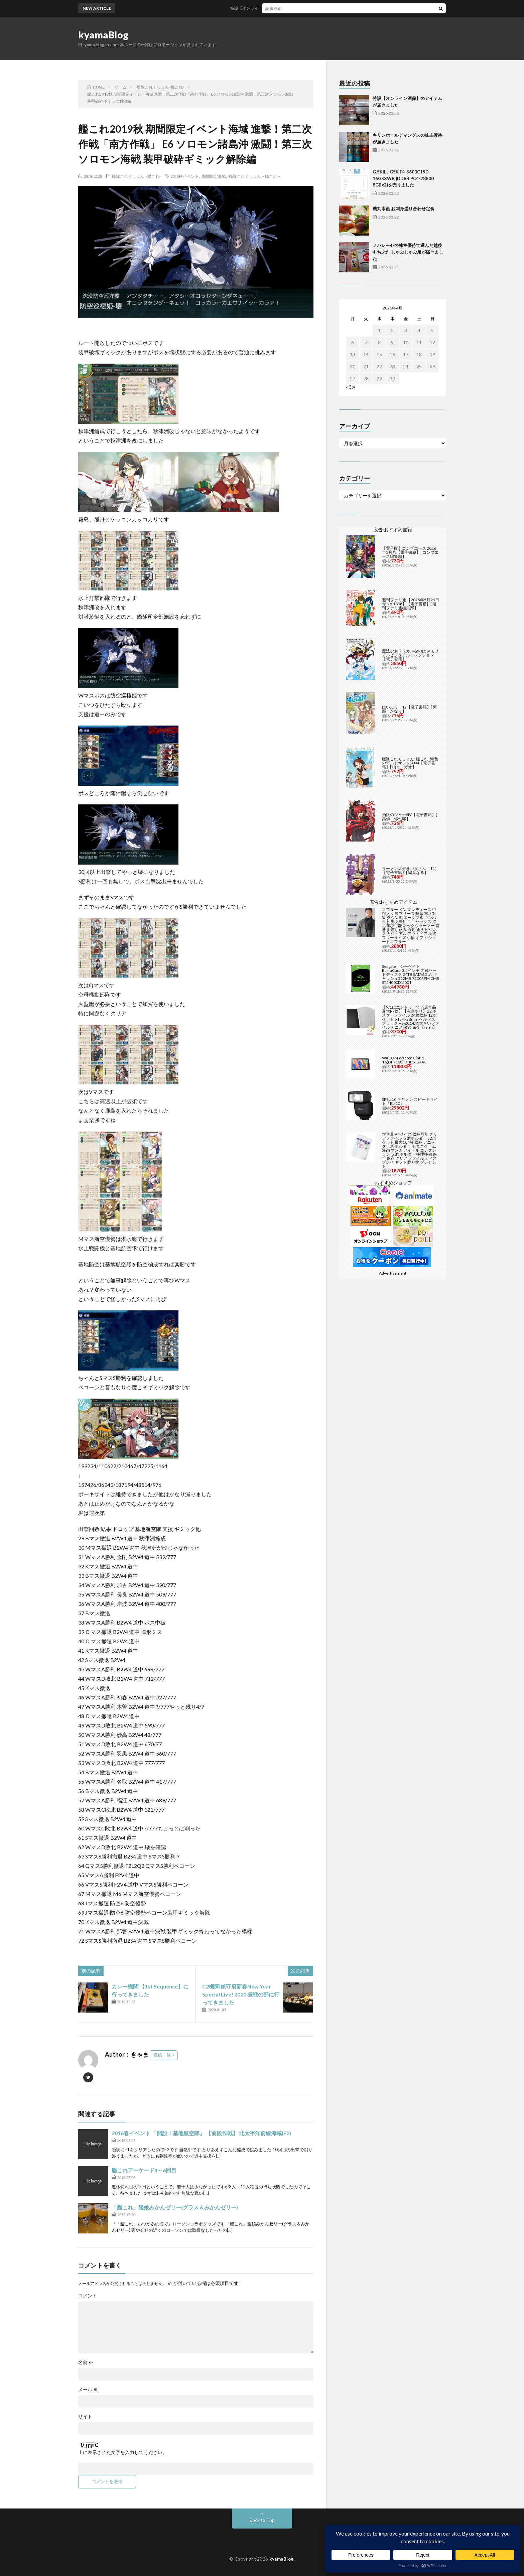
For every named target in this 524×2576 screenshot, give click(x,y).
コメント (87, 2295)
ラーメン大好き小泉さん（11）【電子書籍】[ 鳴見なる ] (410, 870)
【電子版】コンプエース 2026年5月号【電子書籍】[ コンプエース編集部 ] (410, 552)
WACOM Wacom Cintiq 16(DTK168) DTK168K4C (404, 1059)
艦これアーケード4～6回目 (144, 2170)
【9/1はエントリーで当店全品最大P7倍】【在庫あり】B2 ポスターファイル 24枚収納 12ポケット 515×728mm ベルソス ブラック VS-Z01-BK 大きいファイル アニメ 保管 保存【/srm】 (410, 1017)
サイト (85, 2416)
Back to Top (262, 2520)
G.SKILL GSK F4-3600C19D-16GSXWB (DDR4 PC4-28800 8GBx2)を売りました (403, 178)
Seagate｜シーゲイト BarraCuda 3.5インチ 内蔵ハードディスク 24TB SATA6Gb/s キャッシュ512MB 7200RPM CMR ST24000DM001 (410, 974)
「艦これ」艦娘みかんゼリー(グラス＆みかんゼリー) (175, 2207)
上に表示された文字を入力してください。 (122, 2452)
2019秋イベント (185, 176)
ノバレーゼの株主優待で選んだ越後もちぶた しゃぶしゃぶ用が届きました (408, 252)
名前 (85, 2362)
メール (88, 2389)
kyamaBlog (103, 34)
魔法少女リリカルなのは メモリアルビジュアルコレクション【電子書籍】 (410, 654)
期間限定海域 (214, 176)
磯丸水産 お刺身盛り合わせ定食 (403, 208)
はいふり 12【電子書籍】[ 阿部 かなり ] (409, 709)
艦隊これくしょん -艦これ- (136, 176)
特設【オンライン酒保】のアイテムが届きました (283, 8)
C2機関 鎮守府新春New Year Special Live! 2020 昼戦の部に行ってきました (240, 1994)
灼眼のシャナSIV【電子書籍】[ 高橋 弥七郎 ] (409, 816)
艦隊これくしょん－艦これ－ (255, 176)
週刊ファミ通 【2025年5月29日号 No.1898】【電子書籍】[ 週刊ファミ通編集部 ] (410, 603)
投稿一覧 (162, 2055)
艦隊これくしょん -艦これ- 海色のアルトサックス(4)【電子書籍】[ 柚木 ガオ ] (410, 762)
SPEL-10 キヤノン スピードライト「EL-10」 (410, 1101)
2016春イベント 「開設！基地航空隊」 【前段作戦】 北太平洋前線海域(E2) (201, 2133)
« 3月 (351, 387)
